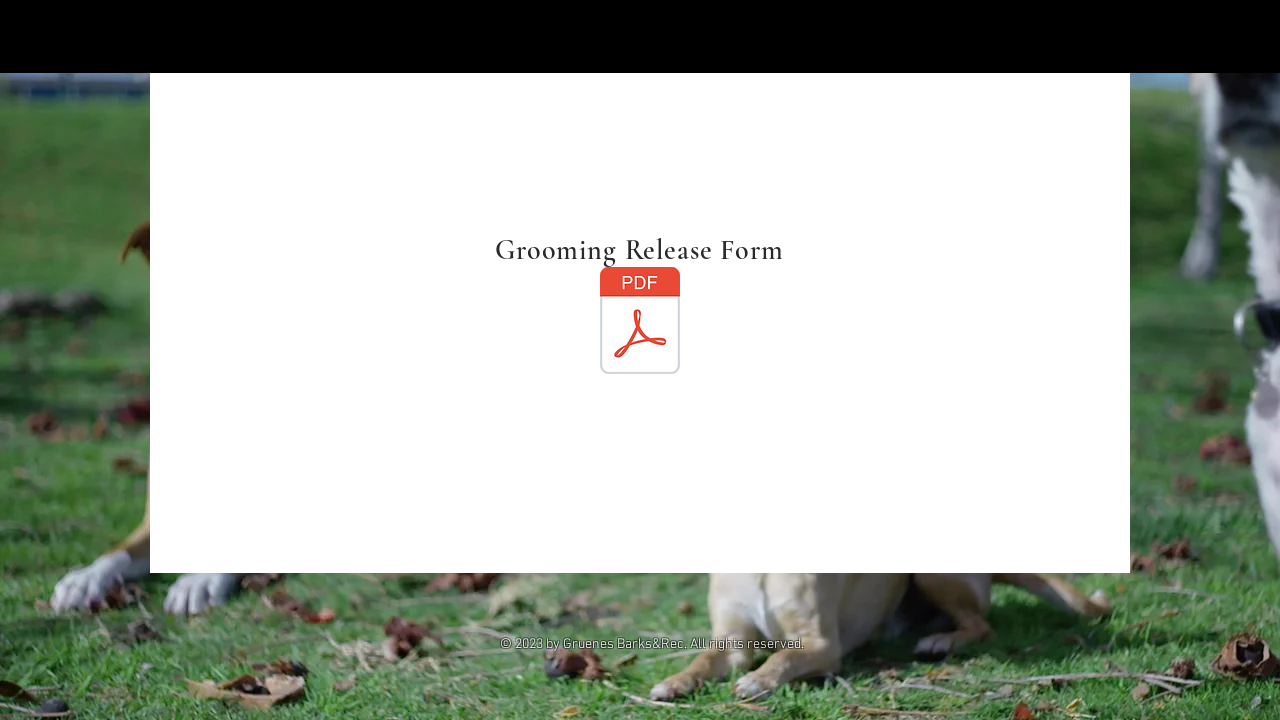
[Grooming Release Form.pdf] (640, 323)
